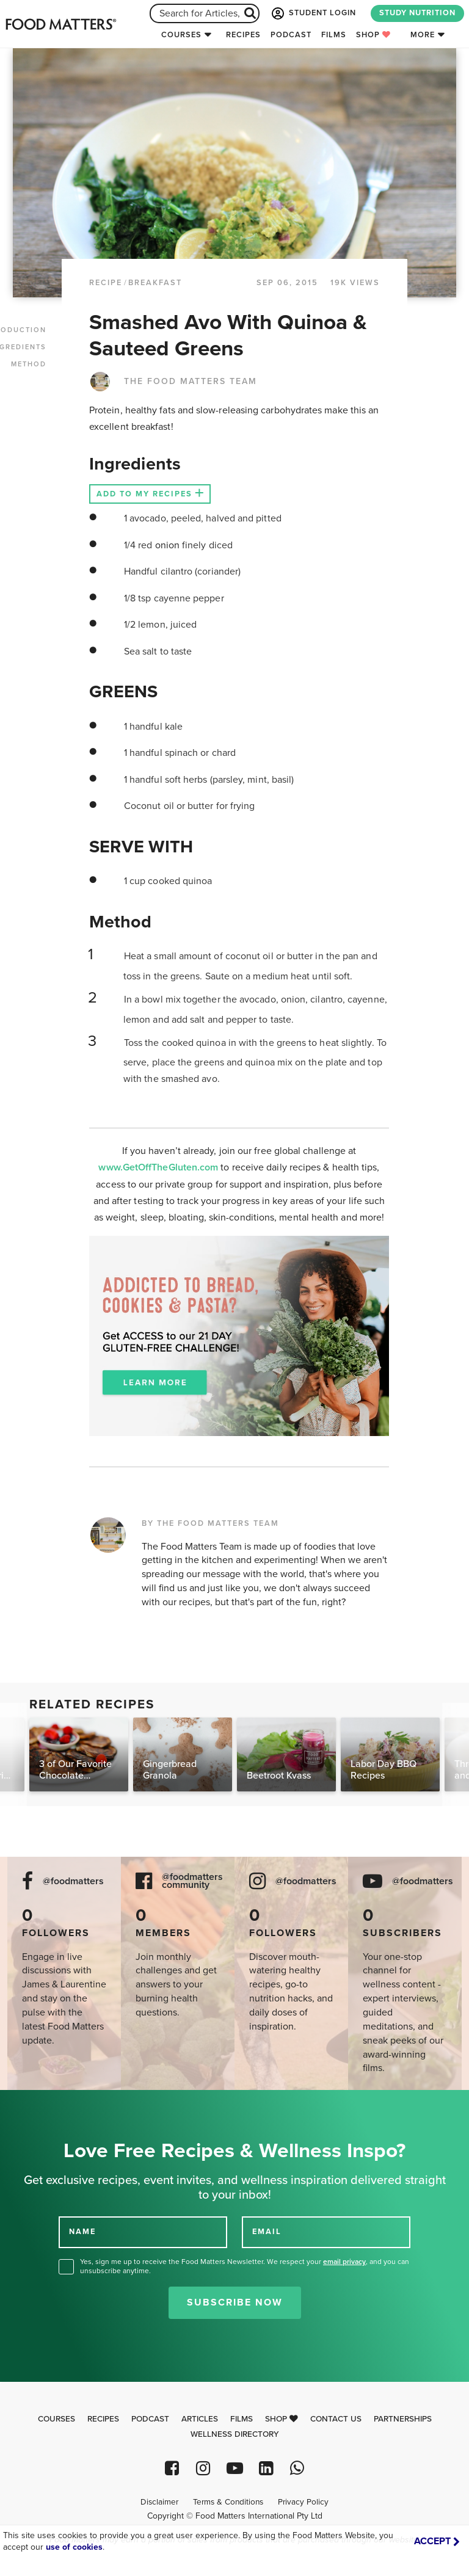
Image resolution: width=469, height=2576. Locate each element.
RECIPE (105, 283)
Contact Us (336, 2419)
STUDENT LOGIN (312, 13)
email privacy (344, 2261)
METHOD (28, 364)
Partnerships (403, 2419)
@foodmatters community (192, 1881)
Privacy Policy (303, 2502)
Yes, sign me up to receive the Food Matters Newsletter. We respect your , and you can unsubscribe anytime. (244, 2266)
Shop (373, 35)
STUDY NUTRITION (417, 13)
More (422, 35)
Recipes (243, 35)
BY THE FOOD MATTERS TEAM (210, 1523)
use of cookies (74, 2547)
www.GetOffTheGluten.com (159, 1167)
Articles (199, 2419)
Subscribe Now (235, 2302)
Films (333, 35)
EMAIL (267, 2232)
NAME (82, 2232)
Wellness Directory (235, 2434)
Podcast (291, 35)
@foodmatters (73, 1881)
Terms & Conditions (228, 2502)
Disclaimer (159, 2502)
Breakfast (155, 283)
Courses (181, 35)
